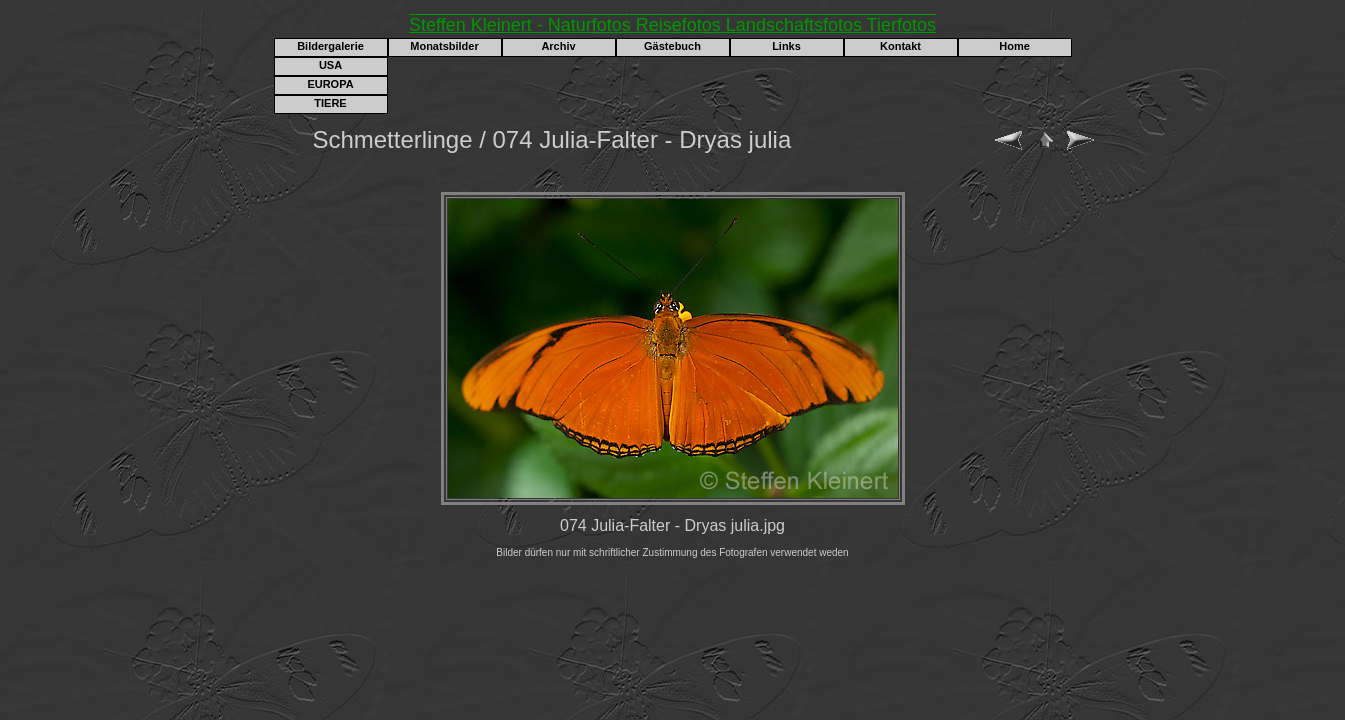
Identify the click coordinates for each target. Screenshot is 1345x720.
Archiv (558, 46)
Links (786, 46)
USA (330, 65)
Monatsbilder (444, 46)
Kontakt (900, 46)
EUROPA (330, 84)
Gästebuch (672, 46)
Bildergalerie (330, 46)
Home (1014, 46)
